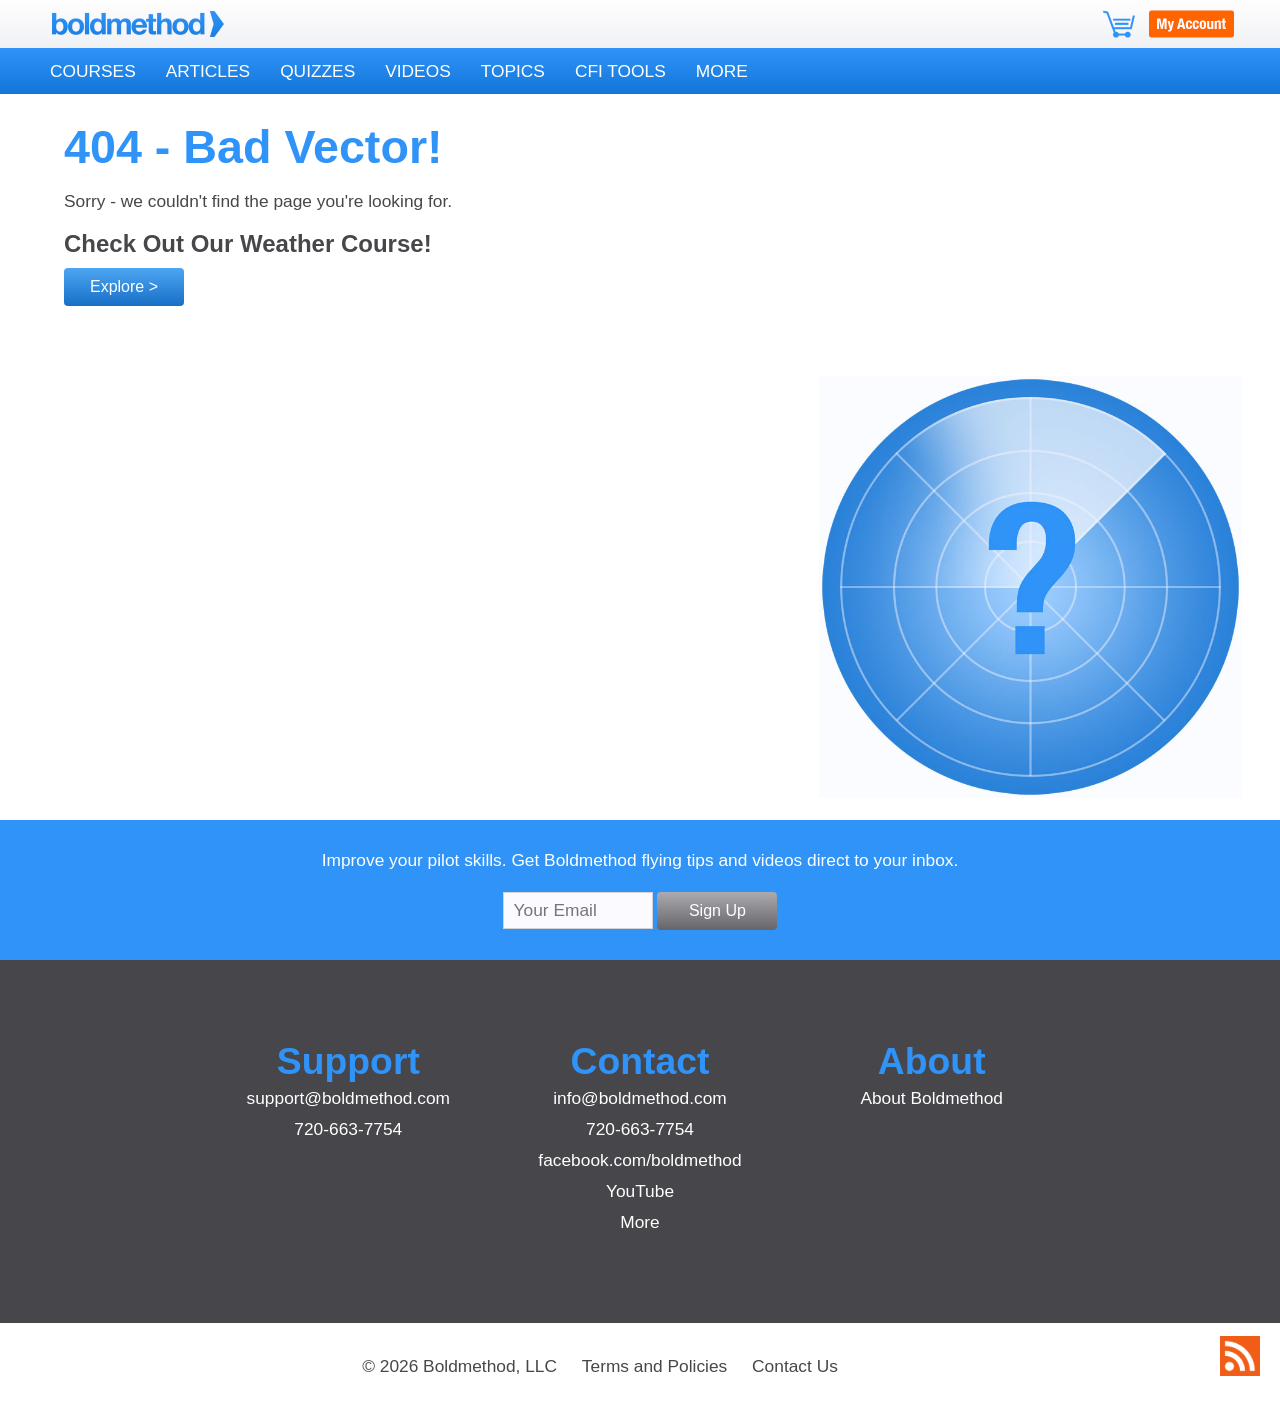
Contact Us (795, 1366)
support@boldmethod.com (349, 1098)
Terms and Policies (654, 1366)
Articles (208, 71)
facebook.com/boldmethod (639, 1160)
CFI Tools (620, 71)
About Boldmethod (931, 1098)
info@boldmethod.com (640, 1098)
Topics (513, 71)
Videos (417, 71)
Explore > (124, 286)
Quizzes (317, 71)
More (722, 71)
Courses (93, 71)
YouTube (640, 1191)
